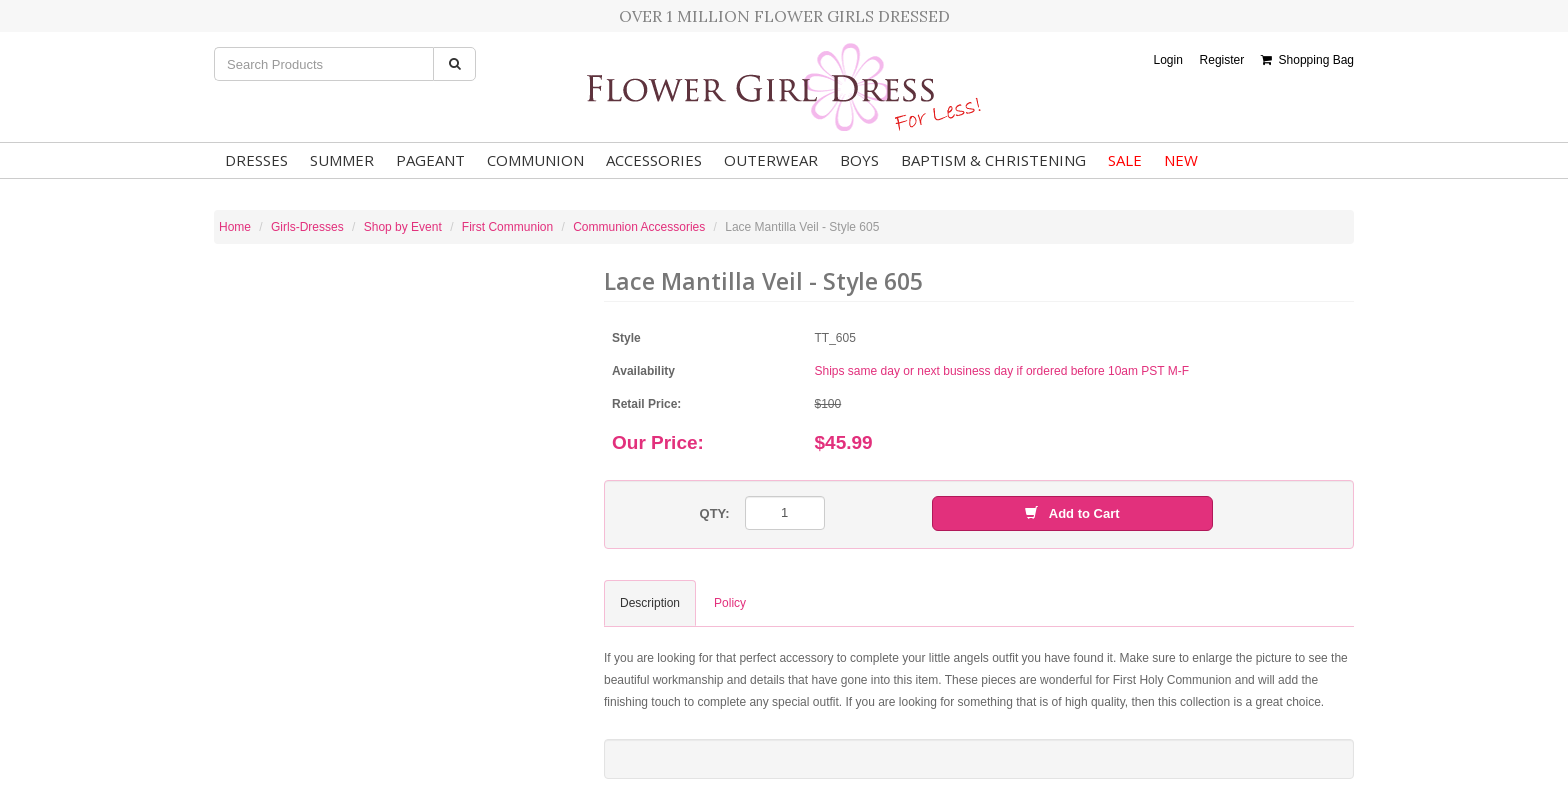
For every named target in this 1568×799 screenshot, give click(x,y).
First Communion (507, 227)
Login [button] (1167, 60)
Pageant (430, 160)
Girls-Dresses (307, 227)
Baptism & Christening (993, 160)
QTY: (715, 513)
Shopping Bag (1307, 60)
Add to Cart (1072, 513)
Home (235, 227)
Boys (859, 160)
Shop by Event (403, 227)
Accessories (654, 160)
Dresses (256, 160)
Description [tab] (650, 603)
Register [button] (1222, 60)
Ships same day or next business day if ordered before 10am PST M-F (1002, 371)
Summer (342, 160)
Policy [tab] (730, 603)
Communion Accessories (639, 227)
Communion (535, 160)
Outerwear (771, 160)
